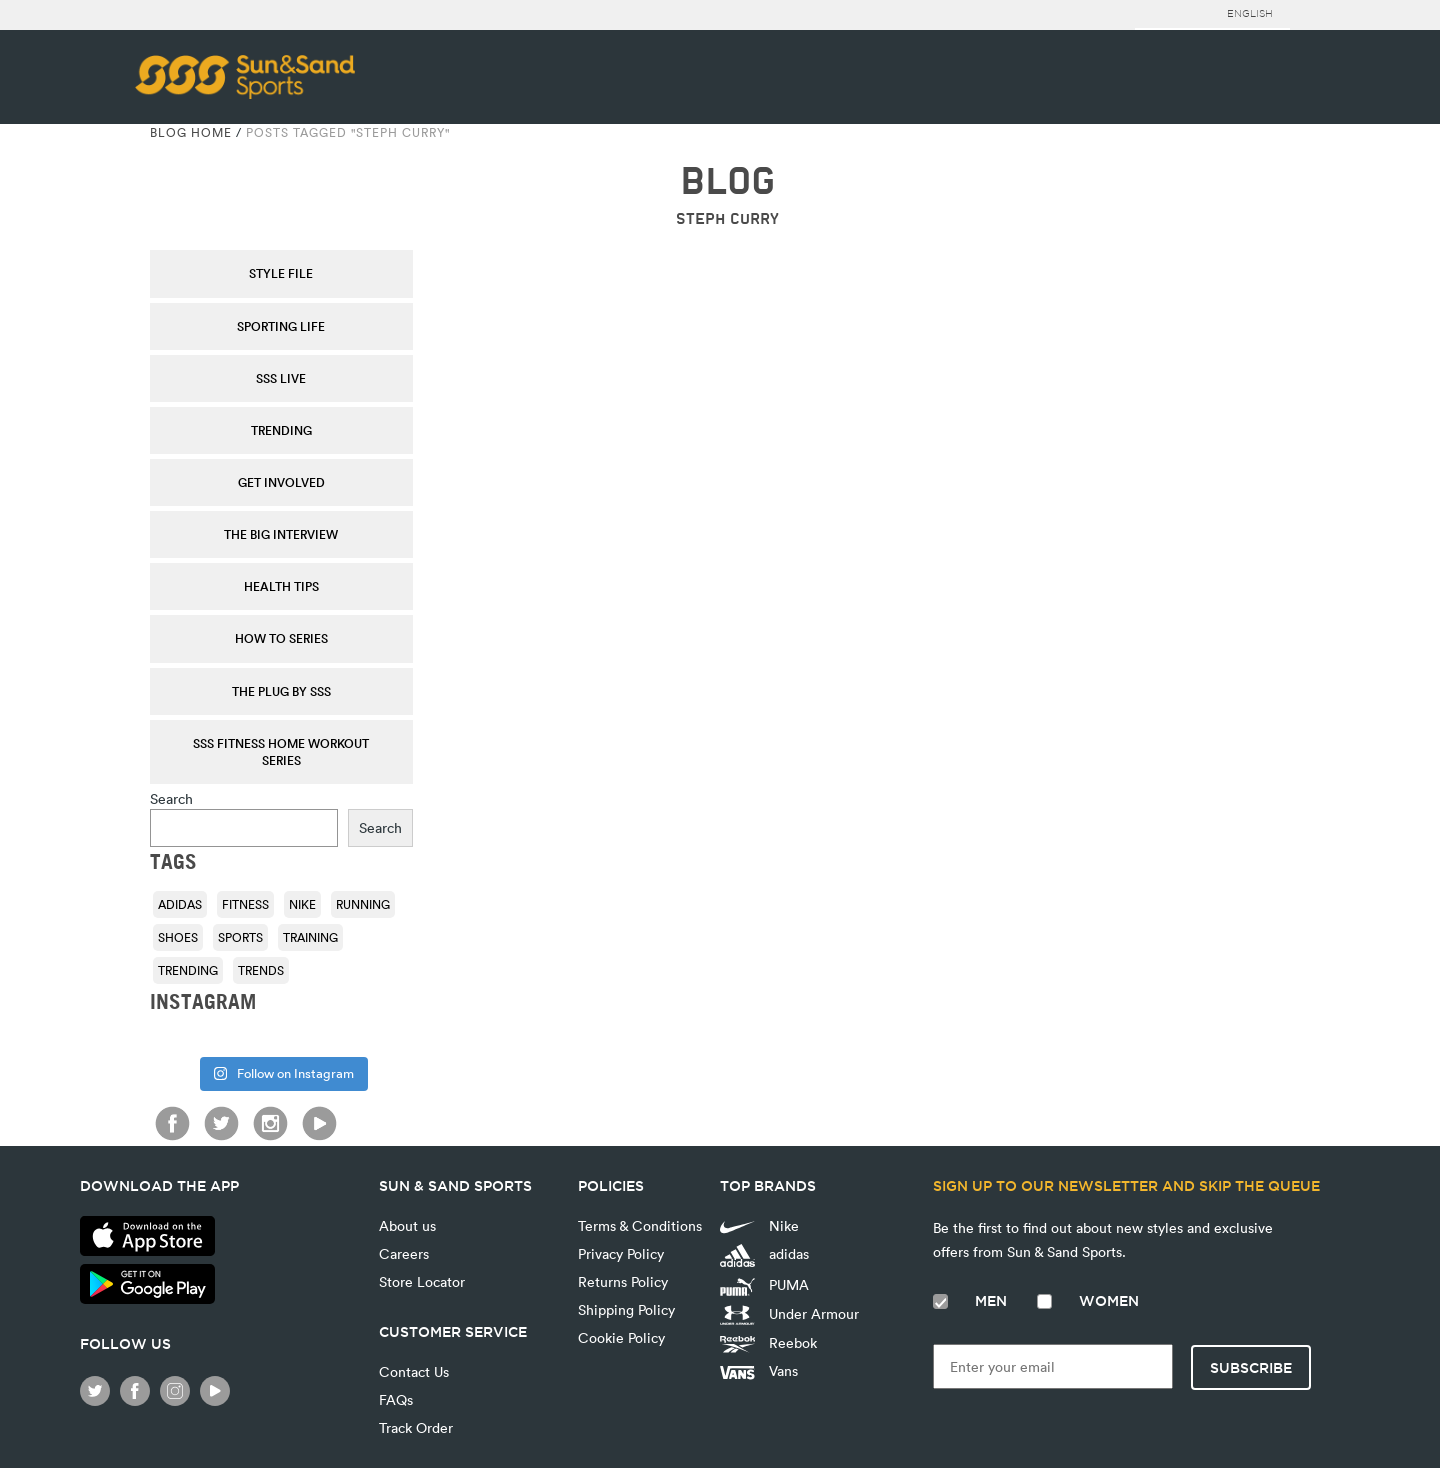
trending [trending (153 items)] (188, 970)
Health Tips (281, 586)
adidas (764, 1255)
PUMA (764, 1285)
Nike (759, 1225)
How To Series (281, 638)
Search (171, 798)
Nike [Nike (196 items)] (302, 904)
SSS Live (281, 378)
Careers (404, 1253)
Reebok (768, 1343)
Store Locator (422, 1281)
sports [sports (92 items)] (240, 937)
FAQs (396, 1399)
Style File (281, 273)
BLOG (727, 181)
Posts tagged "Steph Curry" (348, 132)
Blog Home (191, 132)
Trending (281, 430)
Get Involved (281, 482)
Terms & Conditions (640, 1225)
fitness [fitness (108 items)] (245, 904)
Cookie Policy (621, 1337)
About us (407, 1225)
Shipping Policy (626, 1309)
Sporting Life (281, 326)
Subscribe (1251, 1368)
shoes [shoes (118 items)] (178, 937)
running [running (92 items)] (363, 904)
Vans (759, 1370)
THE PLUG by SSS (281, 691)
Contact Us (414, 1371)
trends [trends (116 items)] (261, 970)
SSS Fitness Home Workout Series (281, 751)
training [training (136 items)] (310, 937)
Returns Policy (623, 1281)
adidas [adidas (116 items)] (180, 904)
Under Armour (789, 1315)
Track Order (416, 1427)
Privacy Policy (621, 1253)
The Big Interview (281, 534)
